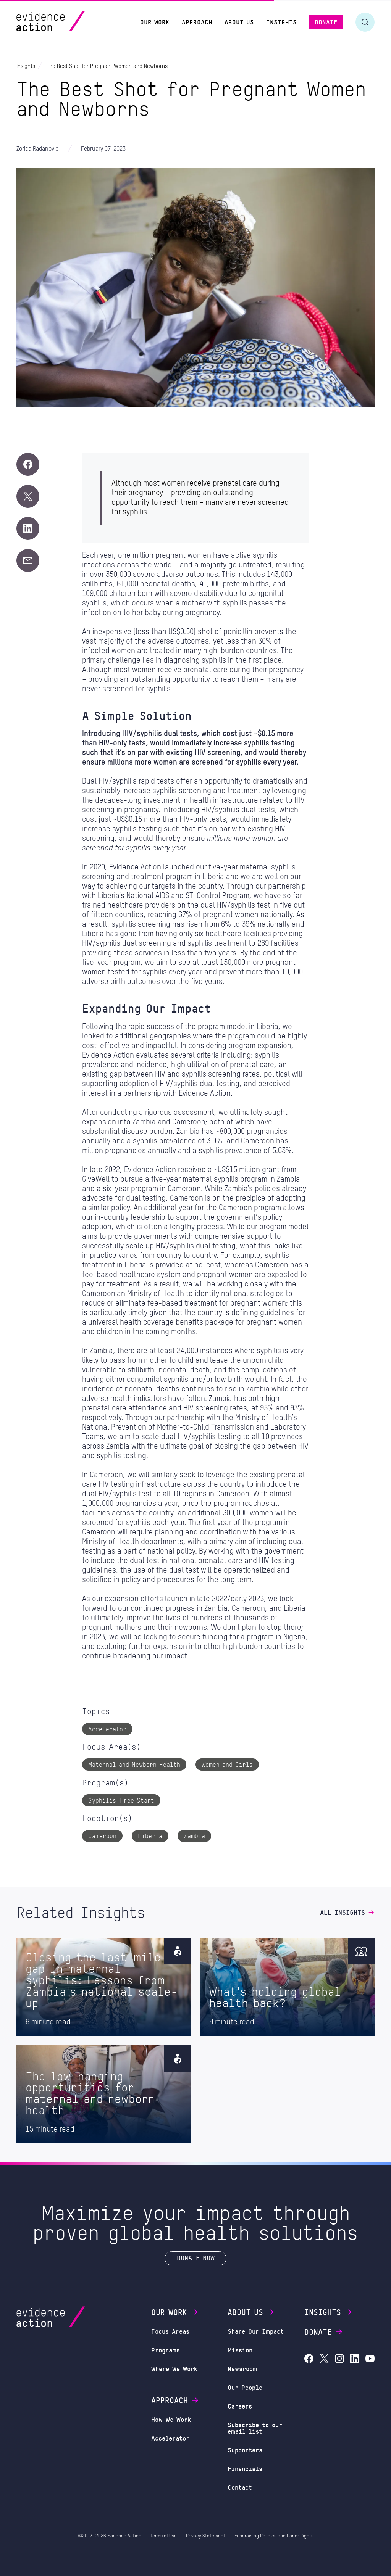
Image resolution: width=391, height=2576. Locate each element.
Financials (245, 2468)
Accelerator (107, 1729)
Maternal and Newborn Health (134, 1764)
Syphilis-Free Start (121, 1800)
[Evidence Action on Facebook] (308, 2359)
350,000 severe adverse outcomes (162, 575)
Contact (240, 2487)
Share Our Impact (256, 2331)
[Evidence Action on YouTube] (370, 2359)
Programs (165, 2350)
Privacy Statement (205, 2536)
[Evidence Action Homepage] (65, 22)
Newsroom (242, 2368)
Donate (323, 2332)
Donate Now (196, 2258)
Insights (328, 2312)
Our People (245, 2387)
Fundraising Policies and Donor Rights (273, 2536)
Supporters (245, 2450)
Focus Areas (170, 2331)
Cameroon (102, 1836)
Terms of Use (163, 2536)
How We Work (171, 2419)
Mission (240, 2350)
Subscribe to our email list (255, 2427)
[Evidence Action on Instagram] (339, 2359)
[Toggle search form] (365, 22)
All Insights (347, 1912)
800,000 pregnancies (254, 1132)
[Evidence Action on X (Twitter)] (324, 2359)
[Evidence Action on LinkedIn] (354, 2359)
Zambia (194, 1836)
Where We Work (174, 2368)
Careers (240, 2406)
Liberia (150, 1836)
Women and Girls (227, 1764)
